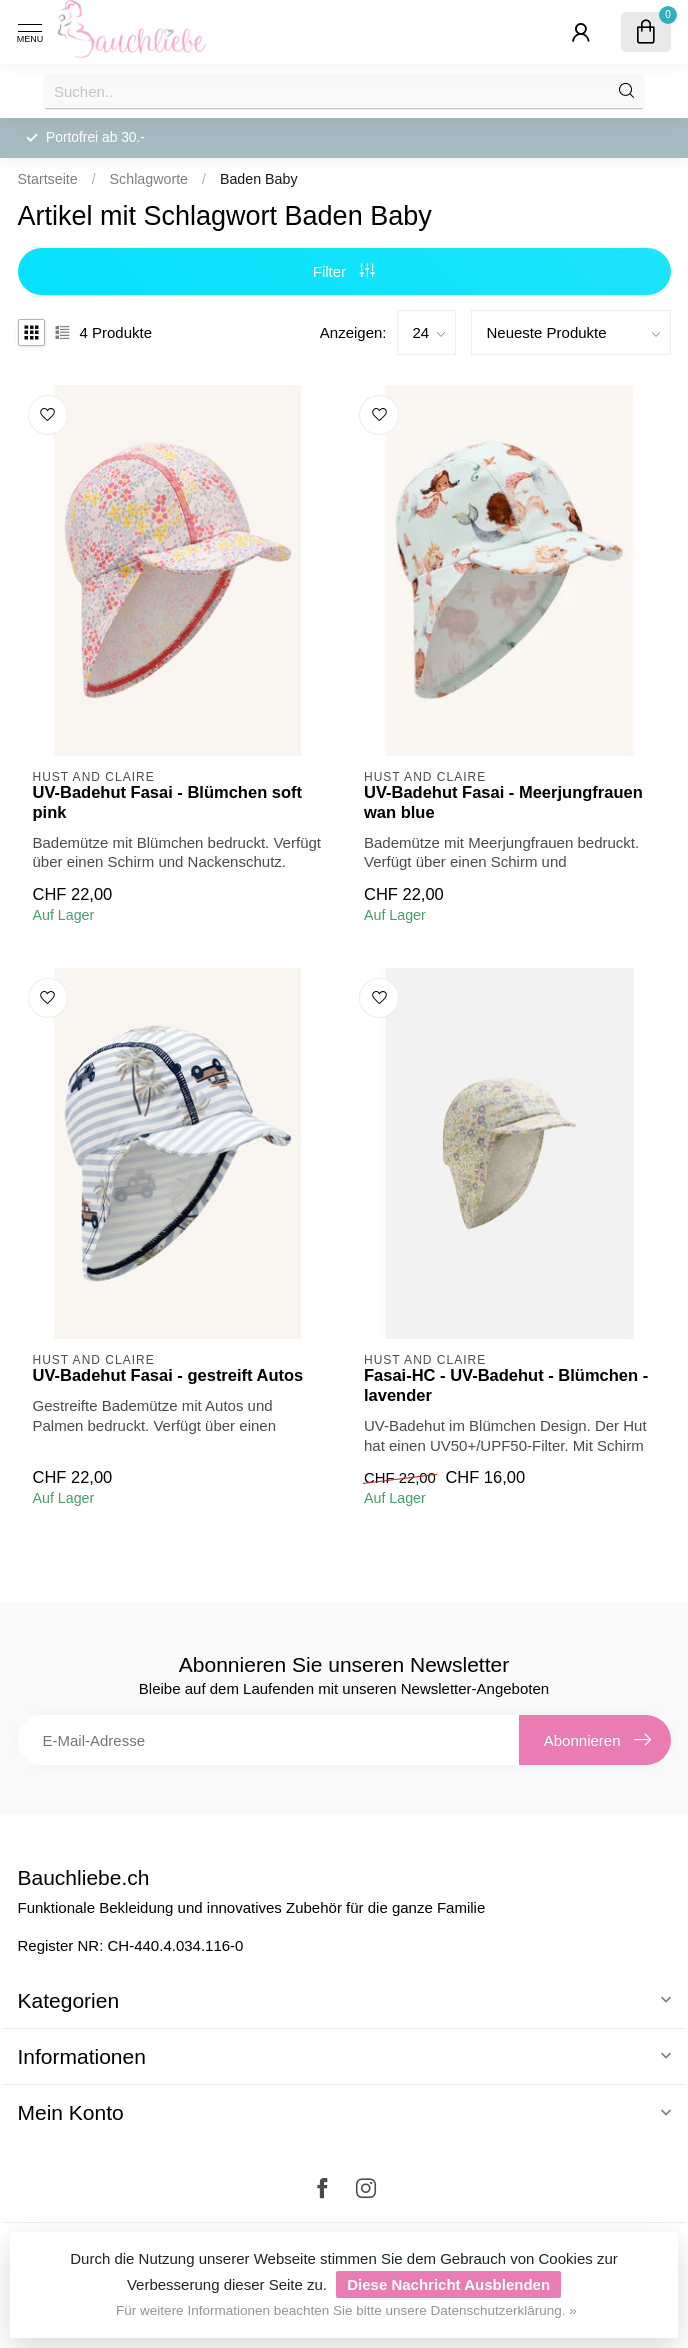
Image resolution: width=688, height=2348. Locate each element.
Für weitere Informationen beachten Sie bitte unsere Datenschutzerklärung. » (346, 2310)
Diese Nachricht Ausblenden (448, 2284)
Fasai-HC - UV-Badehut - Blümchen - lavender (506, 1385)
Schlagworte (149, 179)
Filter (344, 271)
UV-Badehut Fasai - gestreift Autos (168, 1375)
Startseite (48, 179)
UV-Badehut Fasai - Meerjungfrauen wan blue (503, 802)
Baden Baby (259, 179)
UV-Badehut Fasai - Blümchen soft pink (168, 802)
